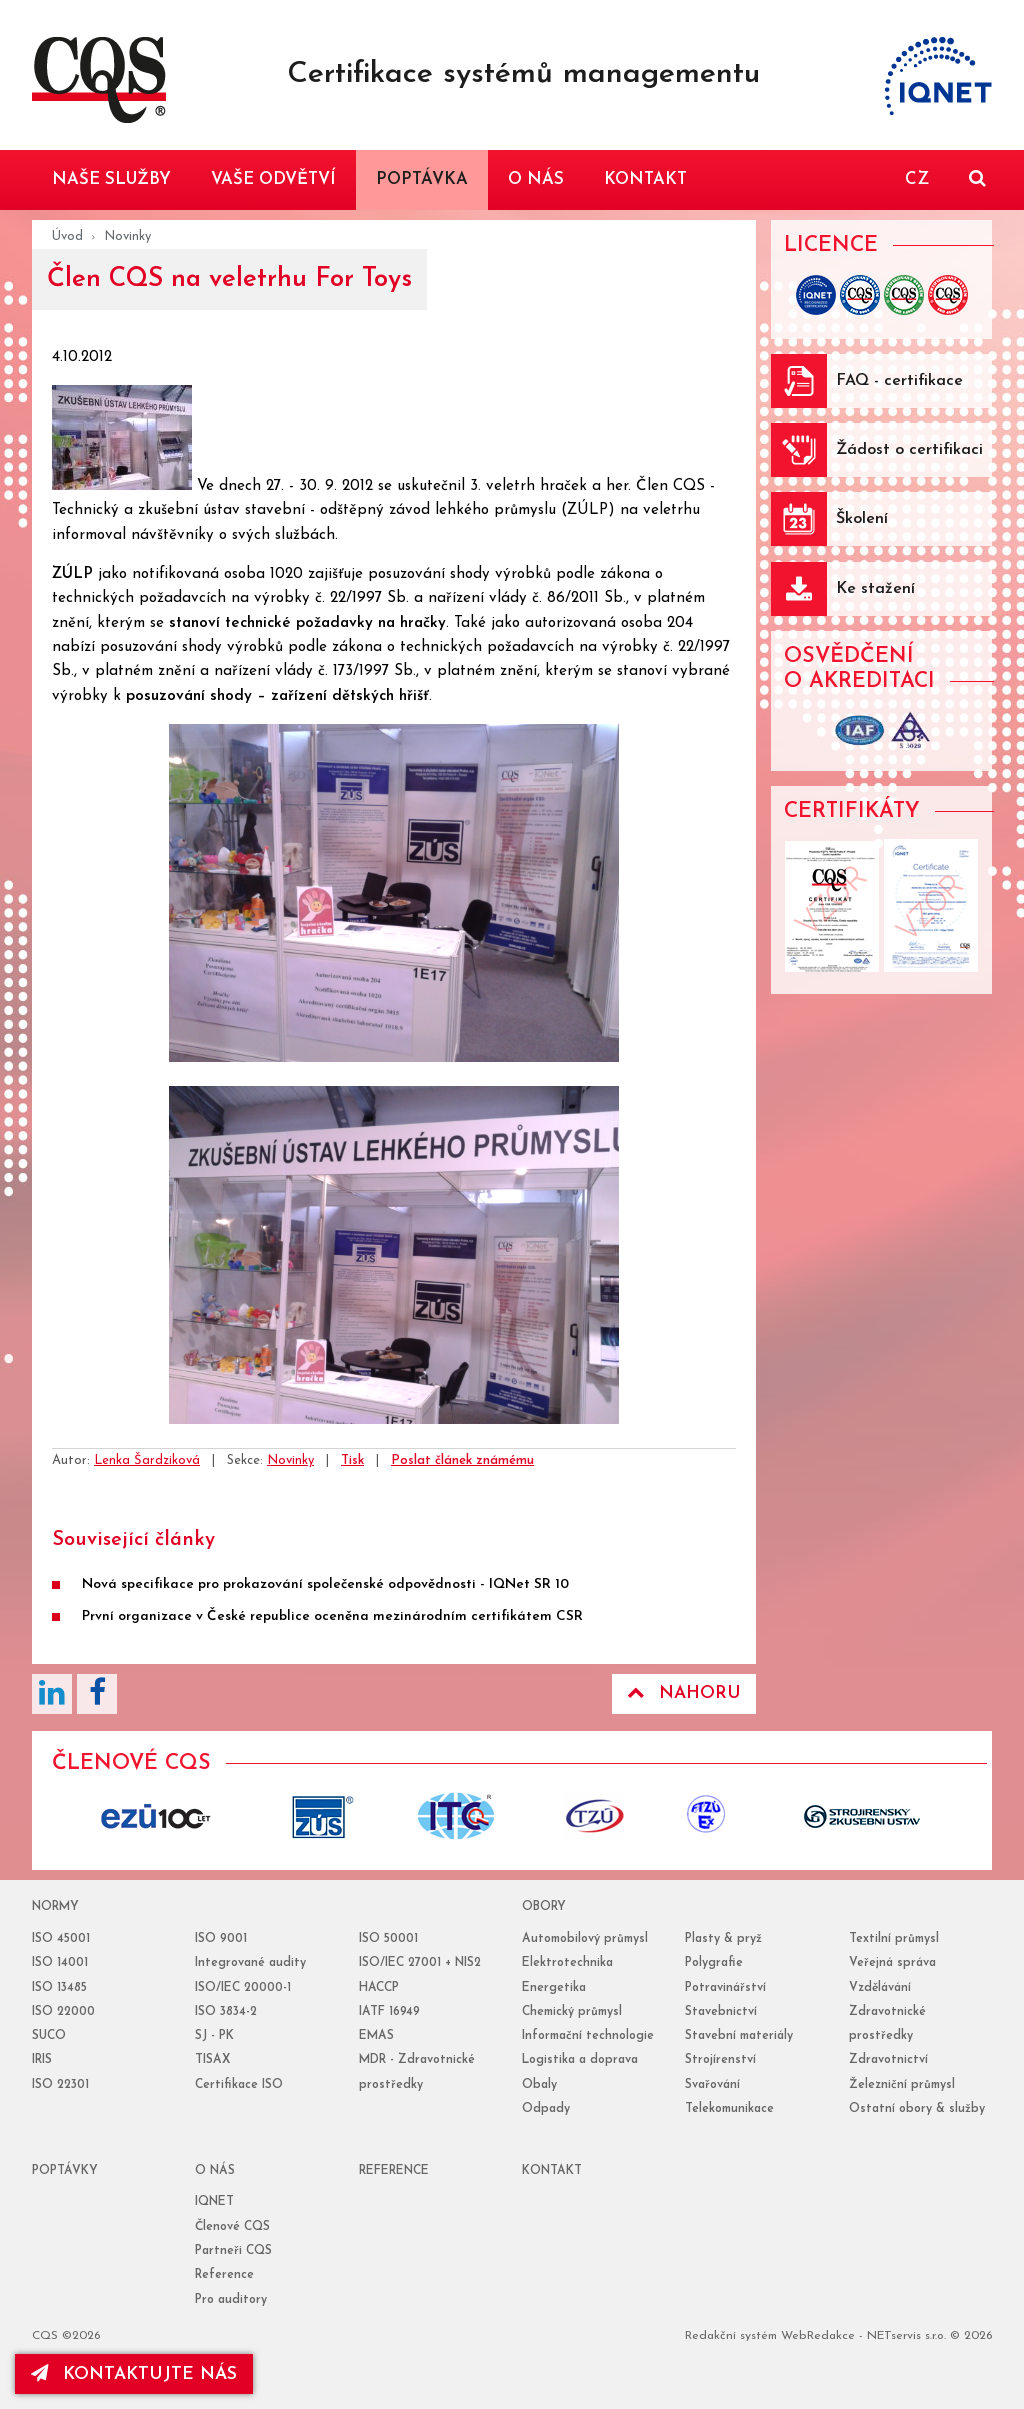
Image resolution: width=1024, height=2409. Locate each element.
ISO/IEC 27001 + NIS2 (420, 1963)
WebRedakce (818, 2336)
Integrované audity (250, 1963)
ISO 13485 (59, 1988)
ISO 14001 (60, 1963)
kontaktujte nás (134, 2374)
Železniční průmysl (902, 2085)
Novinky (127, 236)
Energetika (554, 1988)
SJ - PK (214, 2036)
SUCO (49, 2036)
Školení (862, 519)
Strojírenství (720, 2060)
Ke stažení (875, 589)
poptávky (65, 2171)
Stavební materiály (739, 2036)
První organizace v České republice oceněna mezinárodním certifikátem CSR (332, 1616)
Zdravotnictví (888, 2060)
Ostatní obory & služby (917, 2109)
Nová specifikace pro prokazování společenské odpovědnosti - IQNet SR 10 (325, 1584)
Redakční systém (731, 2336)
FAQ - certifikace (899, 381)
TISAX (212, 2060)
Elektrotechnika (567, 1963)
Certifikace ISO (239, 2085)
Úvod (67, 236)
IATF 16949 (389, 2012)
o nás (215, 2171)
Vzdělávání (880, 1988)
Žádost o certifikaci (909, 450)
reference (394, 2171)
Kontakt (552, 2171)
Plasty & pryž (723, 1939)
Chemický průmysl (572, 2012)
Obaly (539, 2085)
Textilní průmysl (894, 1939)
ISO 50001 (388, 1939)
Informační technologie (588, 2036)
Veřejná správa (892, 1963)
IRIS (42, 2060)
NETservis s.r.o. (906, 2336)
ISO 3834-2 (226, 2012)
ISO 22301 (60, 2085)
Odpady (546, 2109)
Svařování (712, 2085)
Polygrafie (714, 1963)
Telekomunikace (729, 2109)
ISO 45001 (61, 1939)
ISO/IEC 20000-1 (243, 1988)
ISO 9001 (221, 1939)
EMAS (376, 2036)
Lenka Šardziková (147, 1460)
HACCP (379, 1988)
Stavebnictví (721, 2012)
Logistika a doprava (580, 2060)
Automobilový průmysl (585, 1939)
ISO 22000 (63, 2012)
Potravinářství (725, 1988)
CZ (917, 179)
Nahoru (684, 1693)
